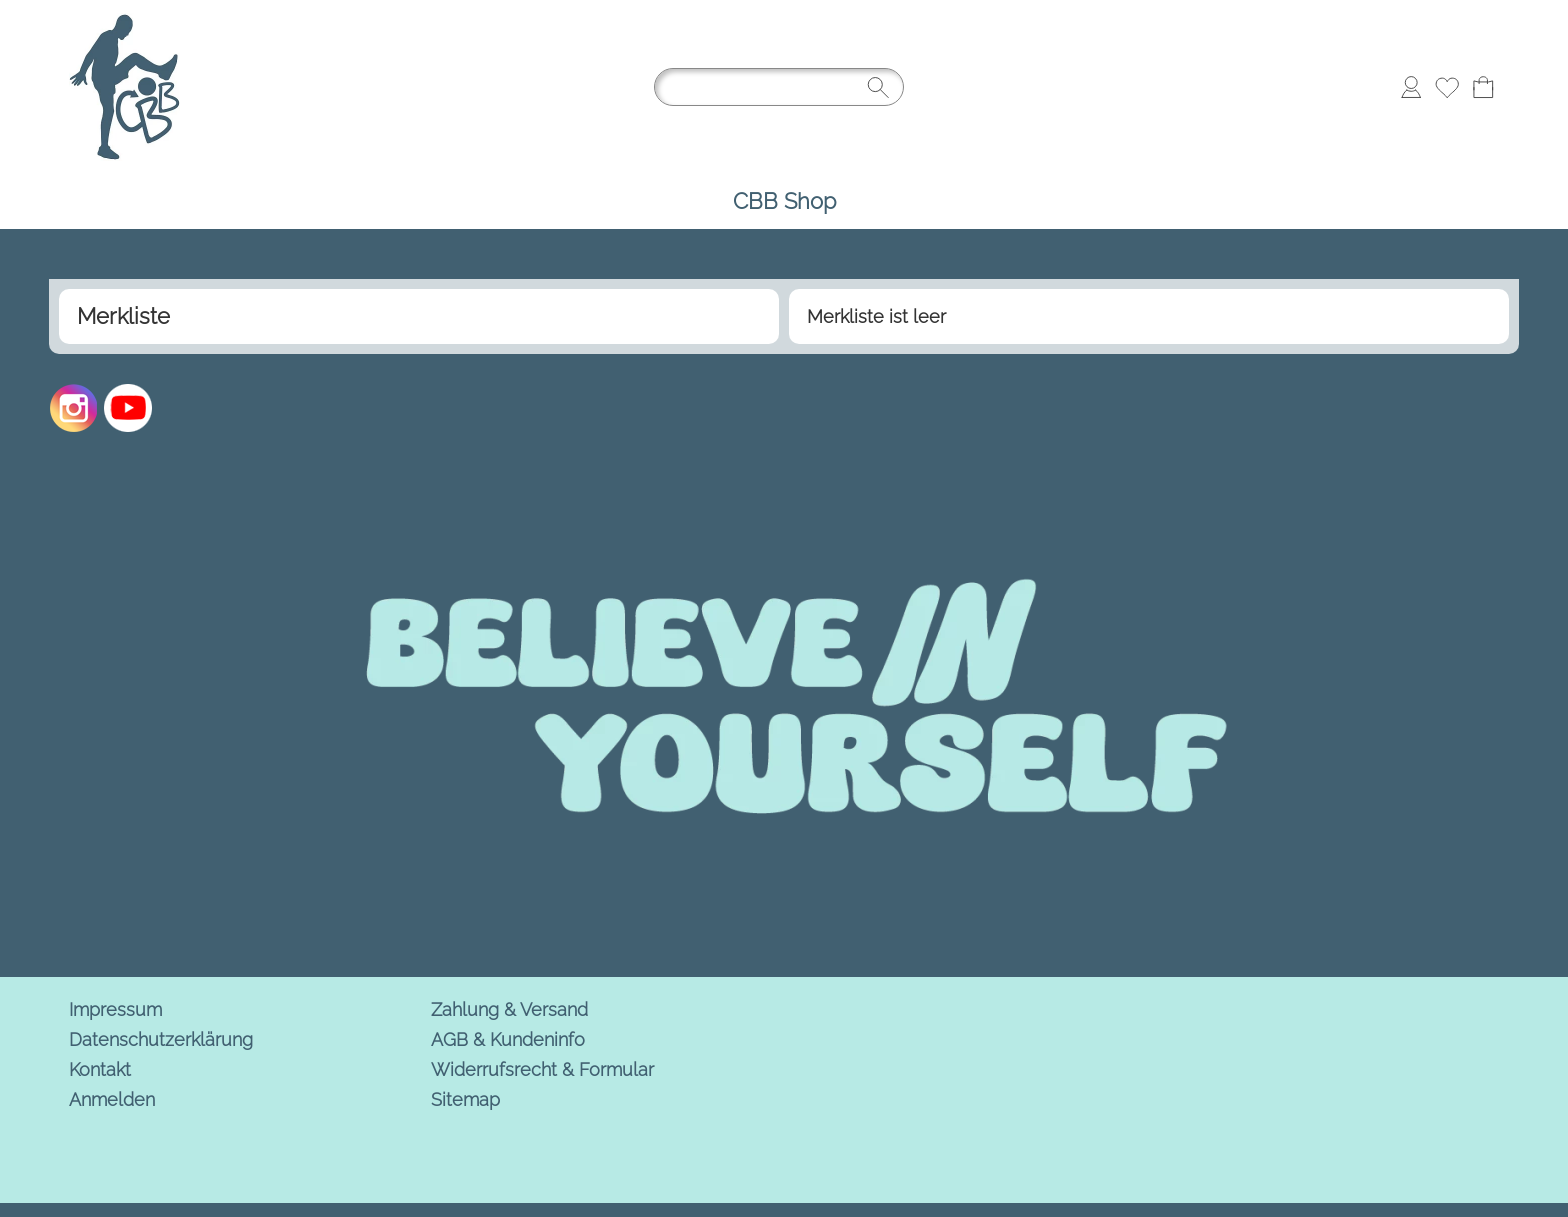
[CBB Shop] (784, 201)
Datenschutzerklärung (161, 1039)
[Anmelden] (1411, 87)
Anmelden (112, 1099)
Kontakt (100, 1069)
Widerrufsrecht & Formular (542, 1069)
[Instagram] (74, 408)
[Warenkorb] (1483, 87)
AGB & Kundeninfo (508, 1039)
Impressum (115, 1009)
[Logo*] (124, 21)
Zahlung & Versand (509, 1009)
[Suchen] (779, 87)
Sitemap (465, 1099)
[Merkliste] (1447, 87)
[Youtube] (128, 408)
